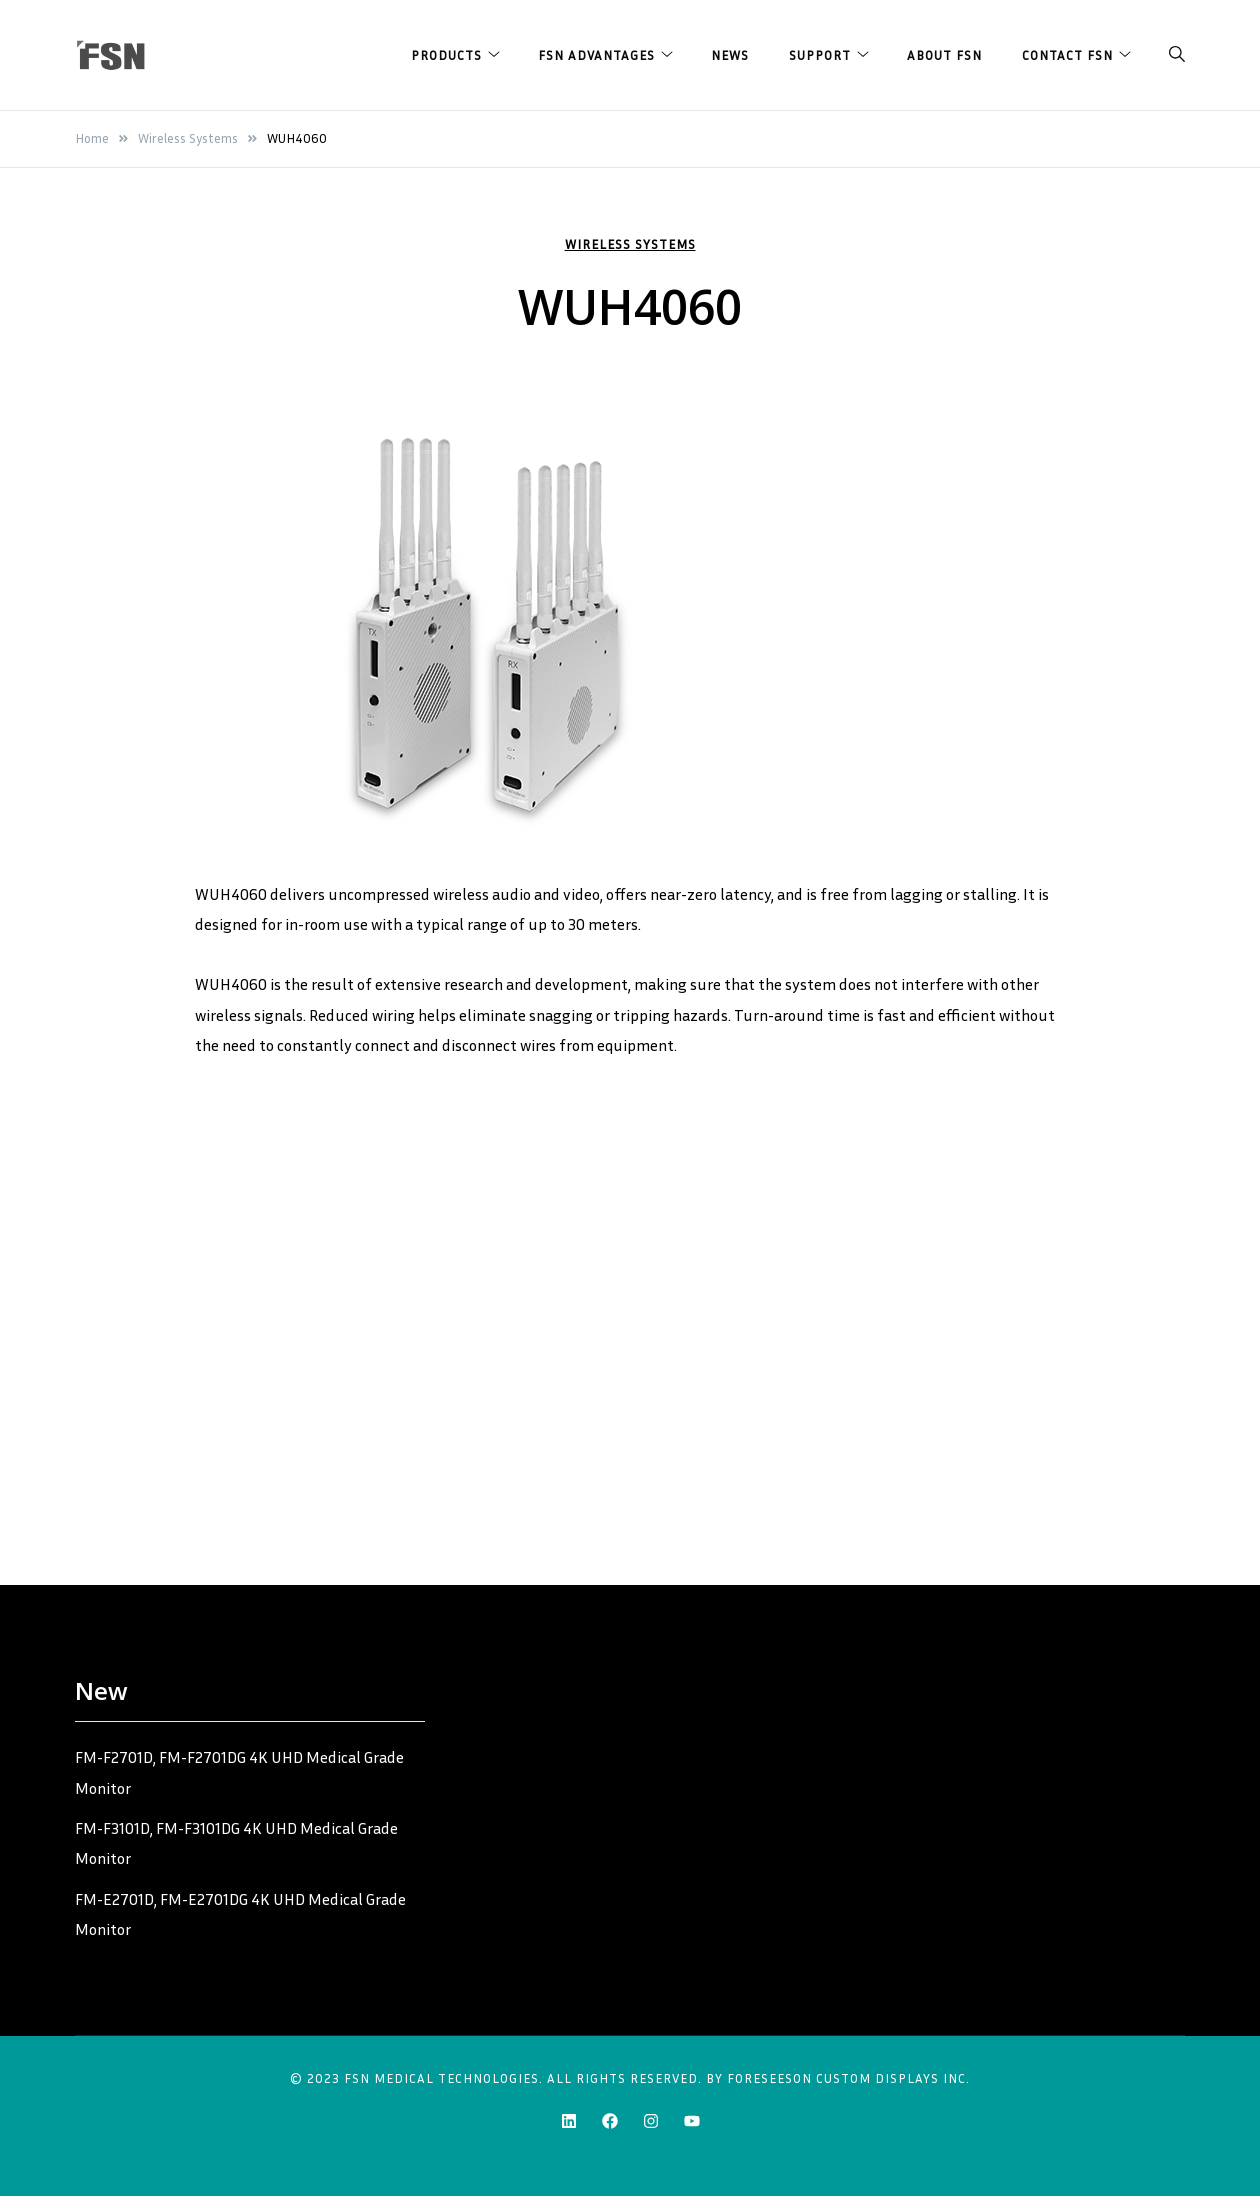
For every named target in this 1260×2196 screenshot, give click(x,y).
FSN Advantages (596, 55)
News (730, 55)
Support (820, 55)
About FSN (944, 55)
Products (446, 55)
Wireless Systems (630, 244)
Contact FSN (1067, 55)
